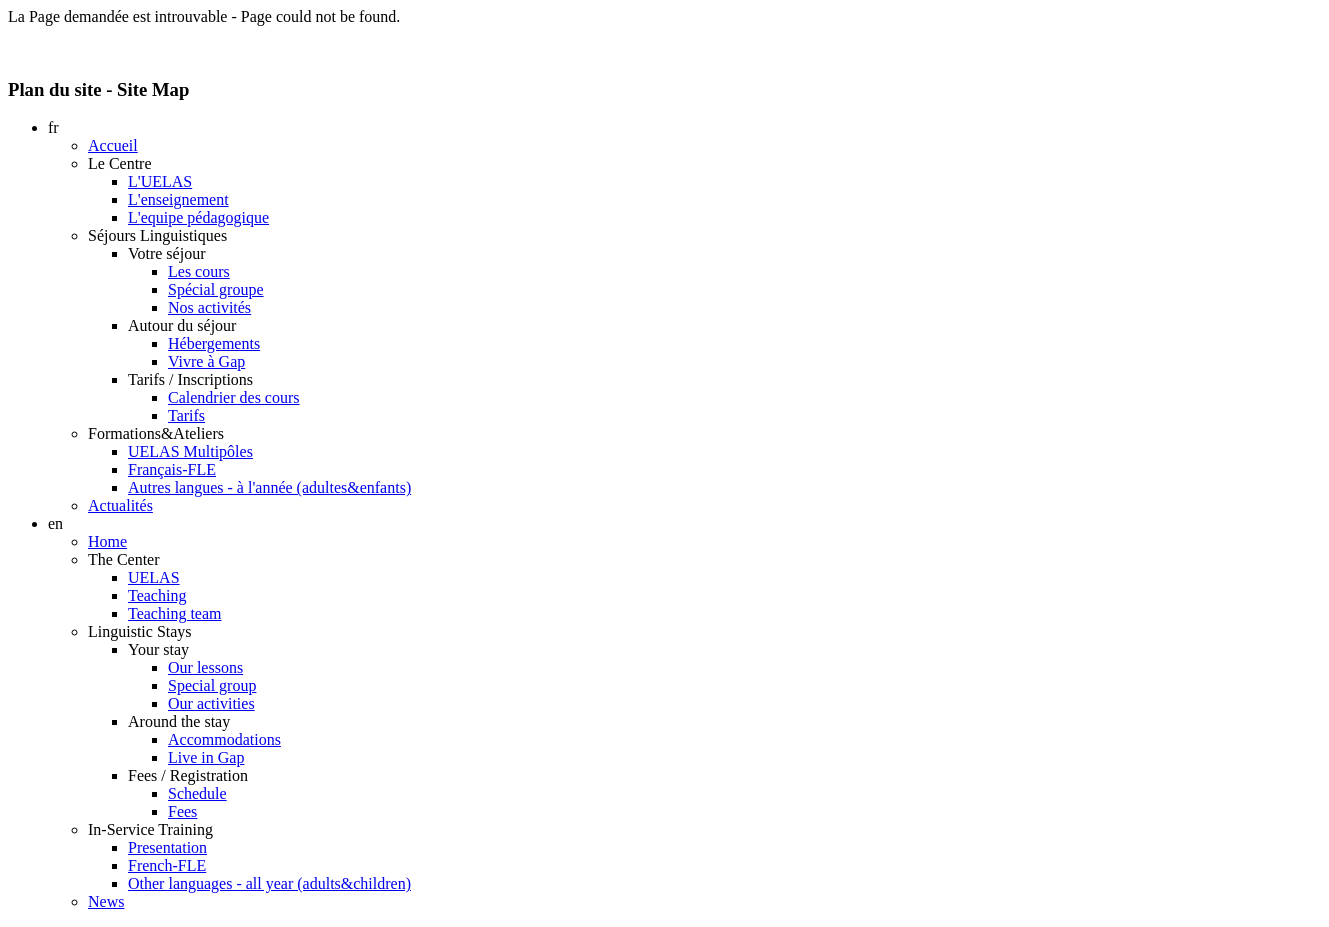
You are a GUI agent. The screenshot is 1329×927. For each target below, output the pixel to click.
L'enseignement (178, 199)
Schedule (197, 793)
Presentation (167, 847)
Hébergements (214, 343)
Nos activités (209, 307)
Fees (182, 811)
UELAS (154, 577)
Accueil (113, 145)
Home (107, 541)
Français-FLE (172, 469)
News (106, 901)
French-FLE (167, 865)
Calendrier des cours (234, 397)
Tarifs (186, 415)
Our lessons (205, 667)
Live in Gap (206, 757)
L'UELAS (160, 181)
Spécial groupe (216, 289)
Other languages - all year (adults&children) (269, 883)
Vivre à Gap (206, 361)
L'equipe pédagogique (198, 217)
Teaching (157, 595)
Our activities (211, 703)
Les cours (199, 271)
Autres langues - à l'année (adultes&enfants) (269, 487)
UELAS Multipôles (190, 451)
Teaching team (175, 613)
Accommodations (224, 739)
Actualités (120, 505)
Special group (212, 685)
